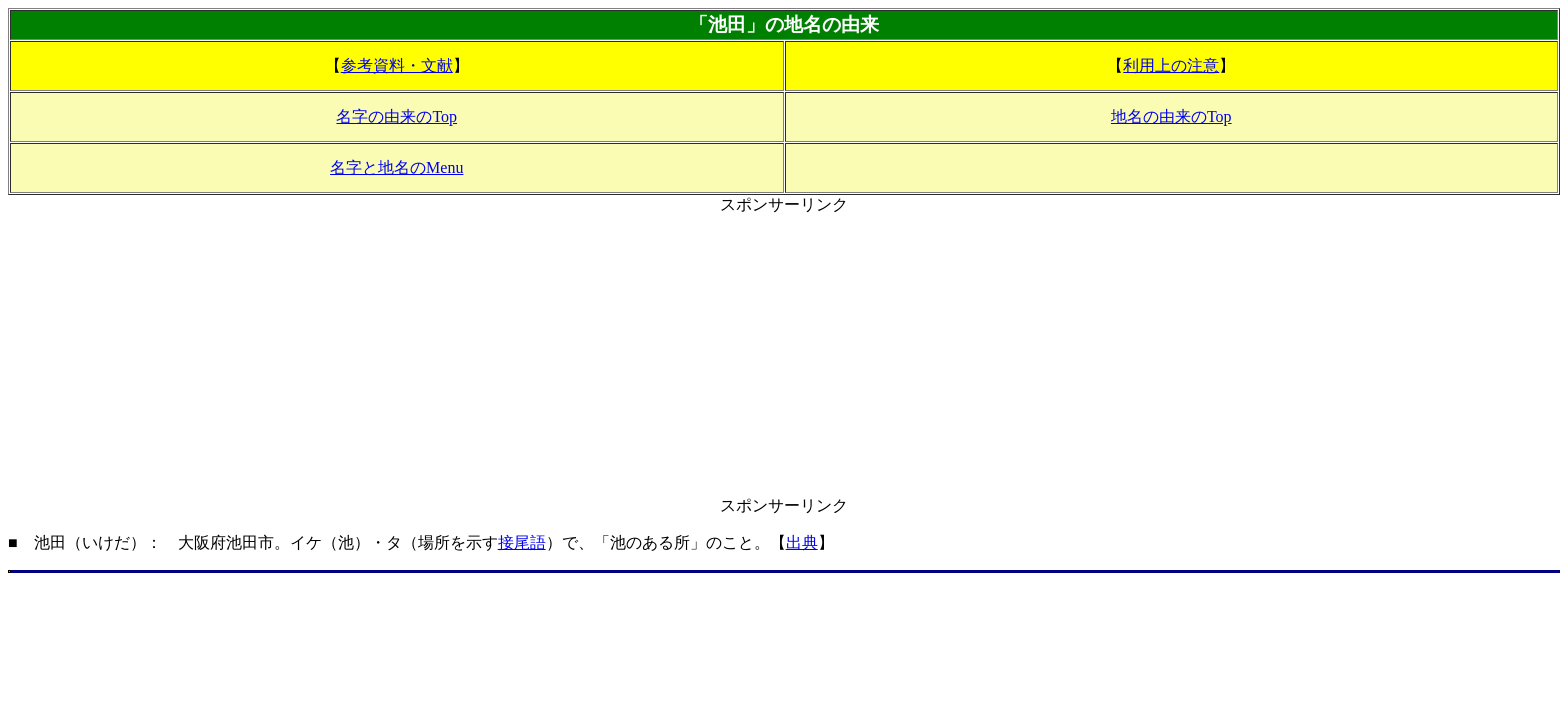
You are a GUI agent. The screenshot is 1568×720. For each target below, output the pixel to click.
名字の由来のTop (396, 116)
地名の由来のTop (1171, 116)
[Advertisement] (784, 356)
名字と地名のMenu (396, 167)
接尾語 (522, 542)
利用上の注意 (1171, 65)
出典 (802, 542)
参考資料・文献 (397, 65)
